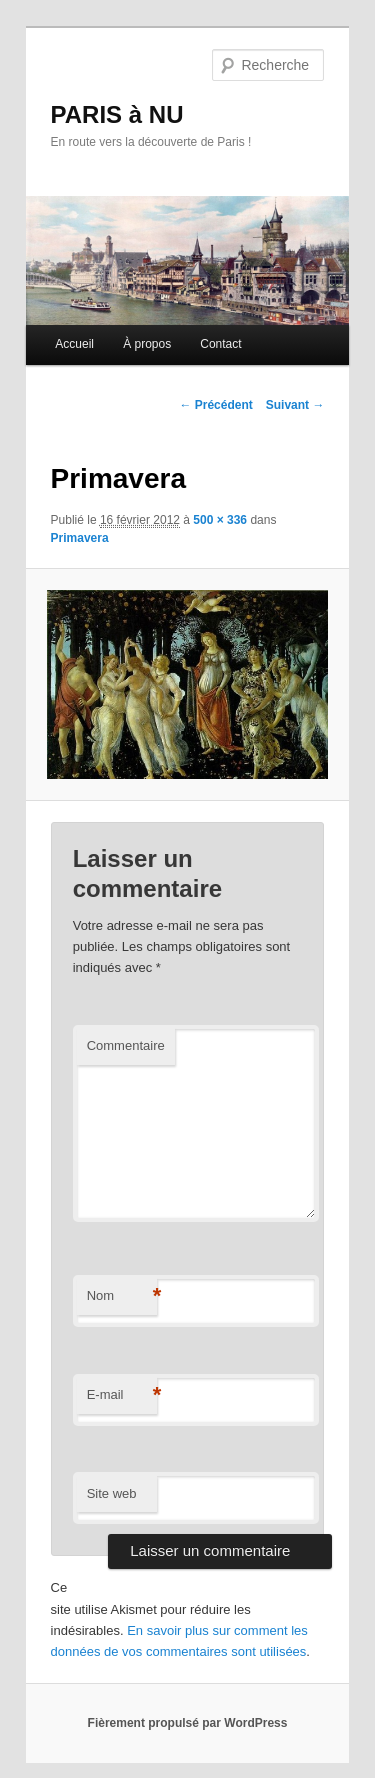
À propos (147, 344)
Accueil (74, 344)
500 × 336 (220, 520)
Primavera (80, 538)
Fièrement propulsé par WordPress (188, 1723)
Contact (220, 344)
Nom (122, 1296)
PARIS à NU (117, 114)
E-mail (122, 1395)
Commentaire (126, 1045)
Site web (112, 1493)
